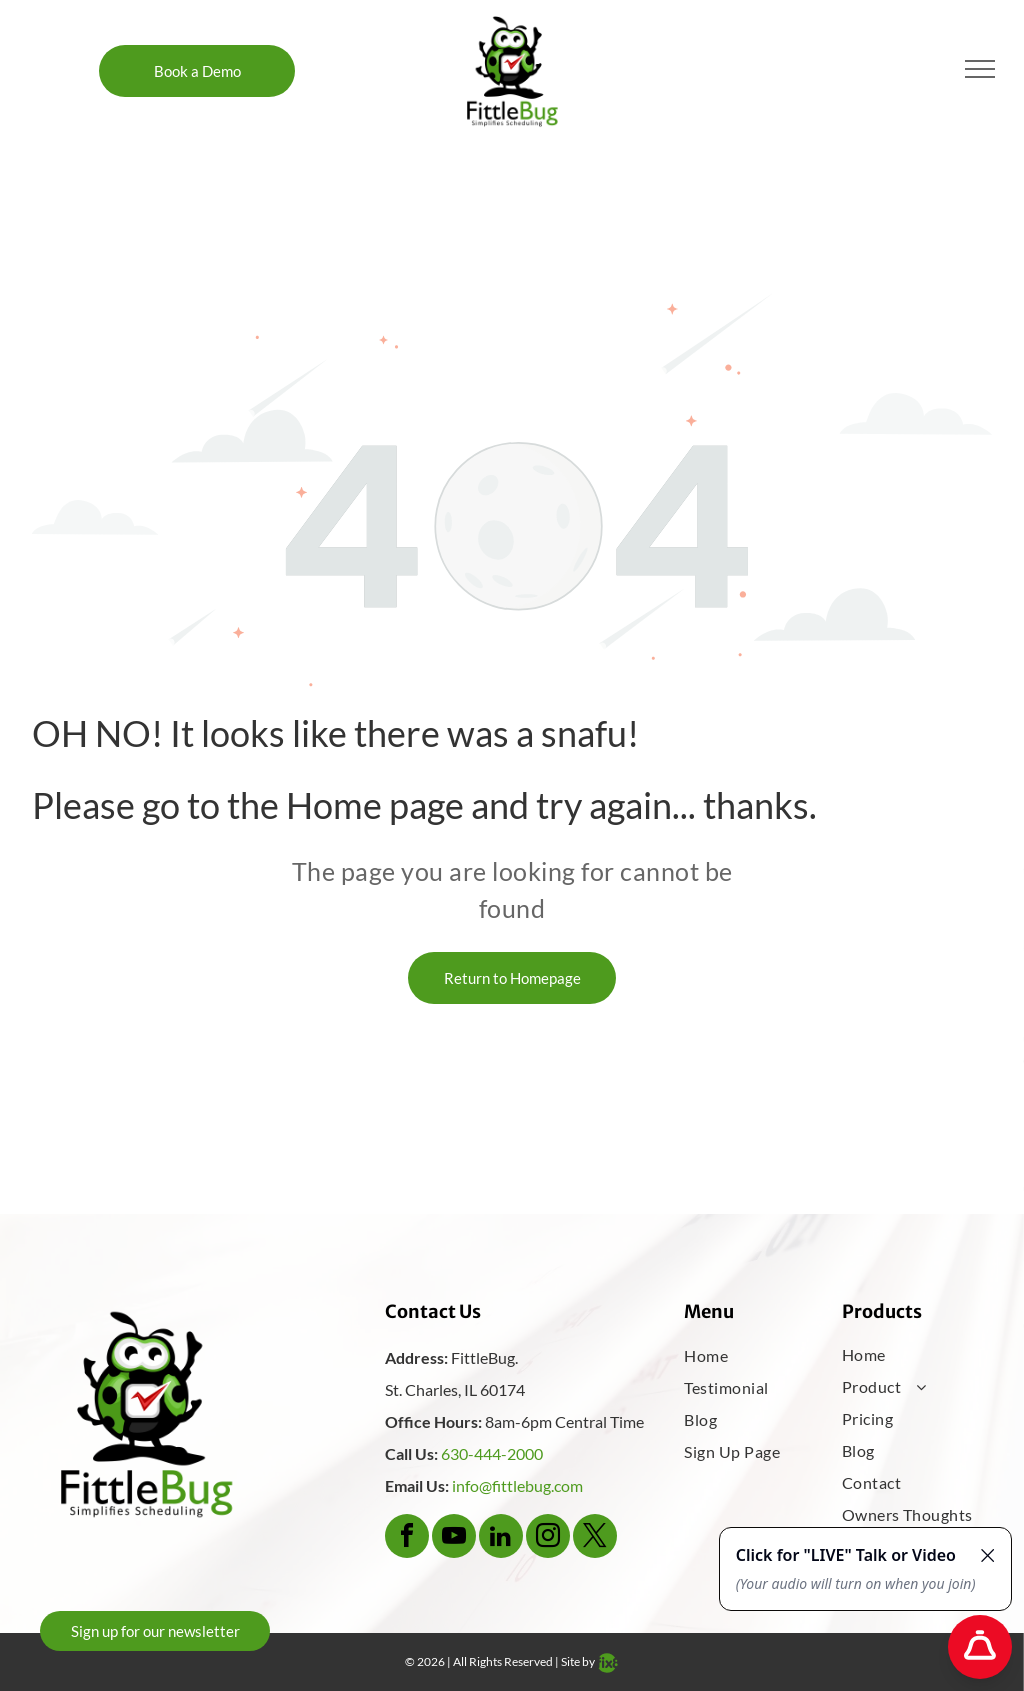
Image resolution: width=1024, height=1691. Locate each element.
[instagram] (548, 1538)
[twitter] (595, 1538)
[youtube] (454, 1538)
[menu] (980, 69)
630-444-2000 (492, 1453)
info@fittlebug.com (517, 1485)
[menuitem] (748, 1356)
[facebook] (407, 1538)
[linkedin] (501, 1538)
